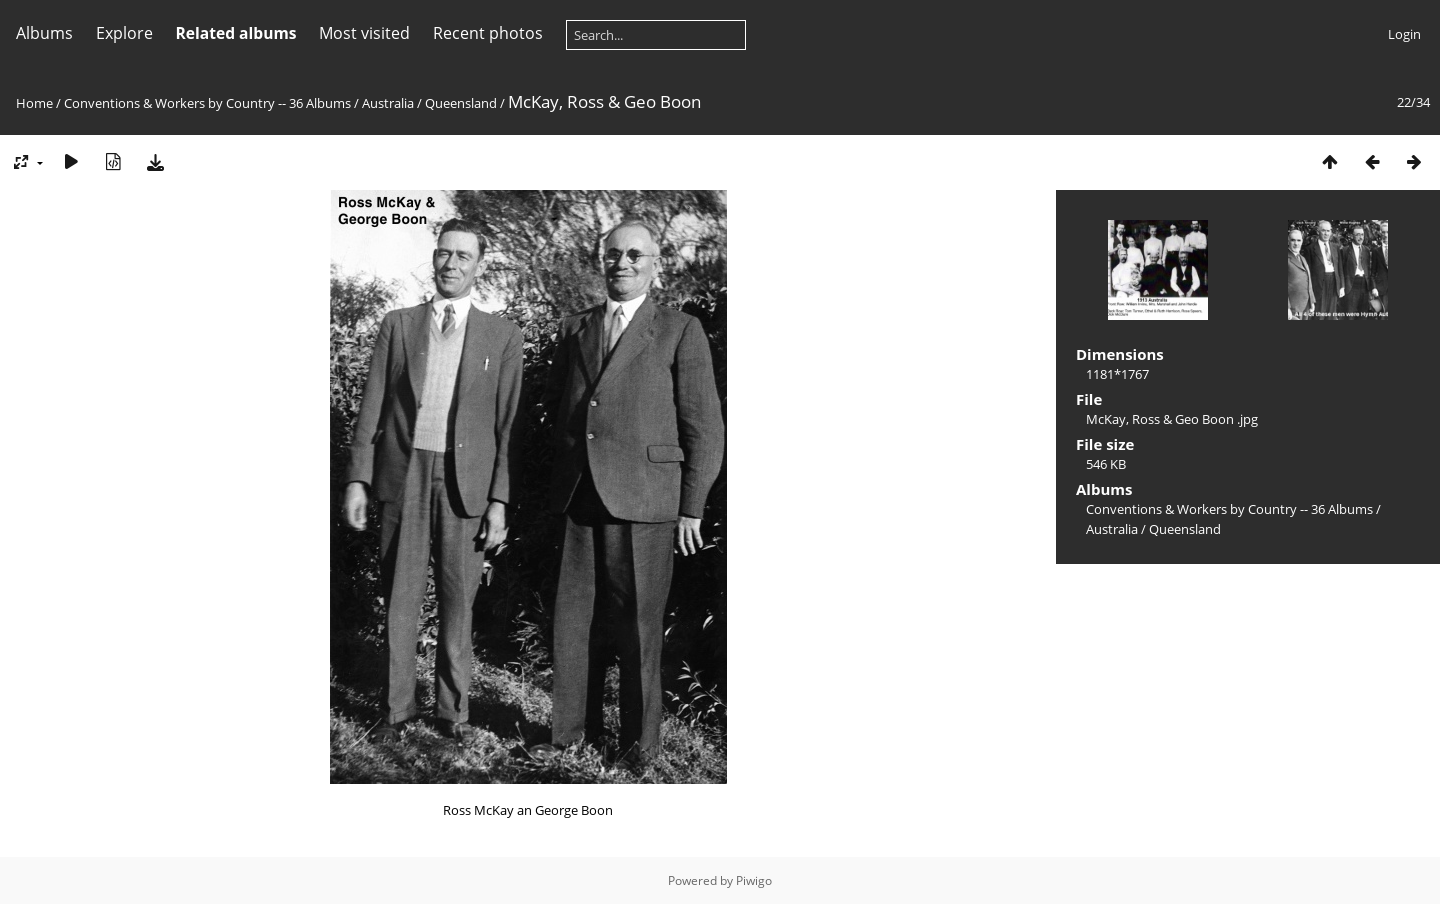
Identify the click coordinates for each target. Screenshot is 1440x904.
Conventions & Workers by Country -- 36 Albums (207, 103)
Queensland (461, 103)
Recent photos (488, 33)
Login (1404, 34)
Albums (44, 33)
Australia (388, 103)
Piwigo (754, 880)
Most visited (364, 33)
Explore (124, 33)
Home (34, 103)
